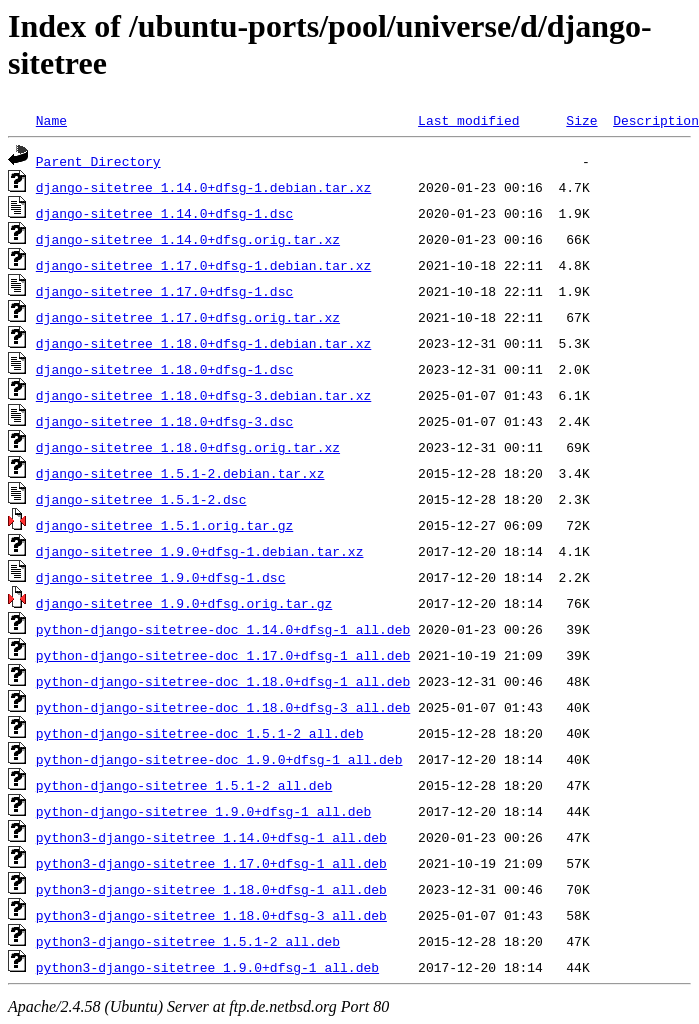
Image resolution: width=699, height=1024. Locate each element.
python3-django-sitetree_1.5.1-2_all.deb (188, 941)
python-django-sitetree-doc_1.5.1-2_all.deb (200, 733)
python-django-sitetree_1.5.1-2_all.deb (184, 785)
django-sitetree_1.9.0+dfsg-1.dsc (161, 577)
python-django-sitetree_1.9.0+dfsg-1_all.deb (203, 811)
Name (51, 120)
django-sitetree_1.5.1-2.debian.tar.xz (180, 473)
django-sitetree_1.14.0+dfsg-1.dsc (164, 213)
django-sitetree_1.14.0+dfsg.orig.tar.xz (188, 239)
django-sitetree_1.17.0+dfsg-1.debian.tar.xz (203, 265)
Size (581, 120)
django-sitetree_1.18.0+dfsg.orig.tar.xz (188, 447)
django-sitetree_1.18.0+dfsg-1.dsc (164, 369)
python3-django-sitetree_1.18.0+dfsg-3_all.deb (211, 915)
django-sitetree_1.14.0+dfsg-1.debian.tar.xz (203, 187)
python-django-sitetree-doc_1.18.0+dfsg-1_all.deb (223, 681)
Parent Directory (98, 161)
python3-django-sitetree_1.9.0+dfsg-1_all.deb (207, 967)
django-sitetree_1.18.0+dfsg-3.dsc (164, 421)
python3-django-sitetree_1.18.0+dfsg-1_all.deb (211, 889)
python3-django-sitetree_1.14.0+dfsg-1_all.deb (211, 837)
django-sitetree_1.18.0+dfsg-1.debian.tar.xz (203, 343)
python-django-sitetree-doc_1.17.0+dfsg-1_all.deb (223, 655)
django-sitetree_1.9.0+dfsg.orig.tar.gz (184, 603)
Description (656, 120)
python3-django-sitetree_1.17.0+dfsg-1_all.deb (211, 863)
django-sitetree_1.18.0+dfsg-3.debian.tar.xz (203, 395)
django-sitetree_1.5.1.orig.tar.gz (164, 525)
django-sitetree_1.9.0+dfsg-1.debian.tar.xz (200, 551)
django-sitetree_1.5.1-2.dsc (141, 499)
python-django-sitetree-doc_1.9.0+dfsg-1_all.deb (219, 759)
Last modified (468, 120)
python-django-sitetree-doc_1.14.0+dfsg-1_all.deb (223, 629)
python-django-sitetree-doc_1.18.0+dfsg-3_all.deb (223, 707)
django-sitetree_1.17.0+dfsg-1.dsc (164, 291)
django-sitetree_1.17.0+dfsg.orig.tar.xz (188, 317)
